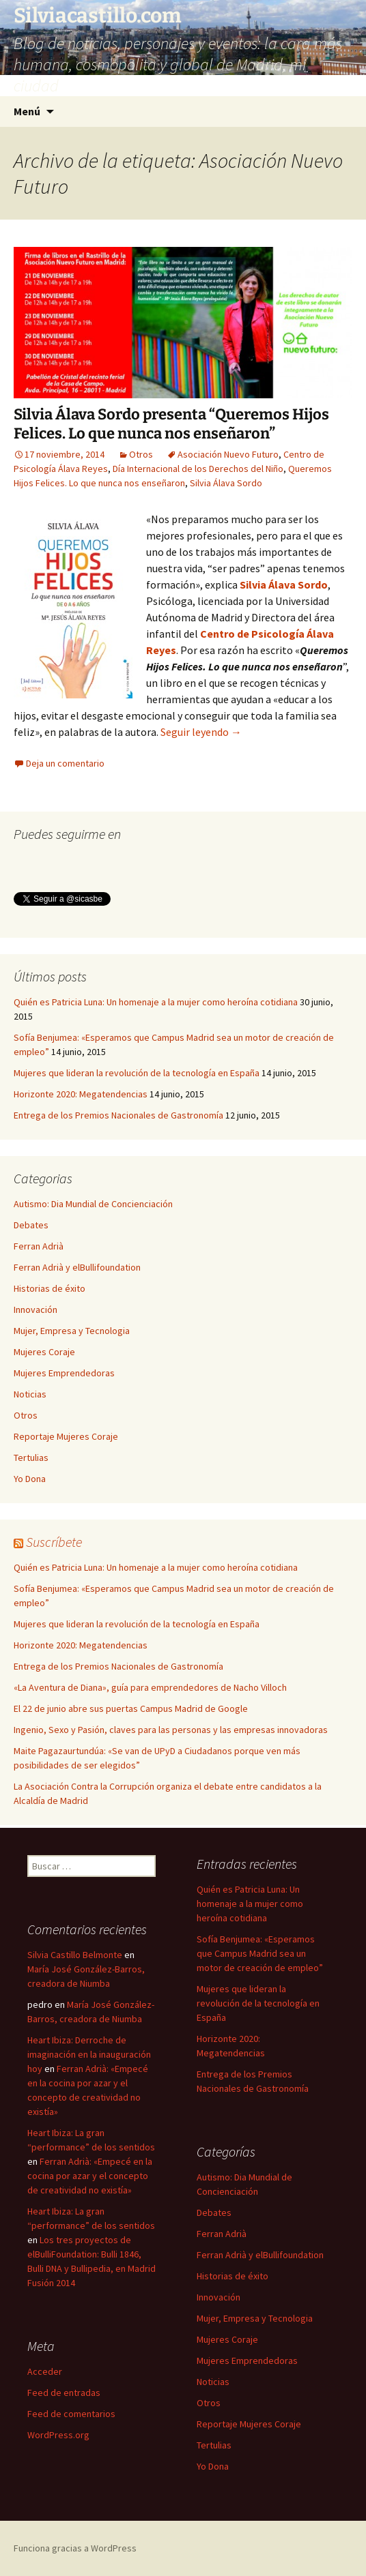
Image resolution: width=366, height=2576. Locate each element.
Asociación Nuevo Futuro (228, 454)
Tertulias (31, 1457)
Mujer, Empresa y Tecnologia (72, 1330)
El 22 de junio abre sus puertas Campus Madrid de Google (131, 1708)
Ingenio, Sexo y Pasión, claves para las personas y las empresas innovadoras (171, 1729)
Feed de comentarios (71, 2414)
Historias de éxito (49, 1288)
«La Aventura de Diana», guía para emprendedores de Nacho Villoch (150, 1687)
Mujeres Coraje (44, 1352)
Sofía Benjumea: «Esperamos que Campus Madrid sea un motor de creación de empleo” (260, 1953)
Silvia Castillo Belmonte (74, 1955)
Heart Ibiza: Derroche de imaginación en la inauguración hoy (89, 2054)
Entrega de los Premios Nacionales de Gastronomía (118, 1115)
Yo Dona (30, 1478)
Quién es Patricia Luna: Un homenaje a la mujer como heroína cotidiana (156, 1002)
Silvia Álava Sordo (226, 483)
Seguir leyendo (201, 732)
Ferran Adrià (39, 1246)
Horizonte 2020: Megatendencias (80, 1094)
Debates (31, 1225)
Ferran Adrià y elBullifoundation (77, 1267)
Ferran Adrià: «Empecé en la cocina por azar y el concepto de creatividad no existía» (89, 2175)
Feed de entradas (63, 2392)
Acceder (44, 2371)
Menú (27, 111)
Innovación (35, 1309)
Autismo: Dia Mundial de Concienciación (93, 1204)
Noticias (30, 1394)
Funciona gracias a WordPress (75, 2548)
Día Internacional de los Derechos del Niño (198, 468)
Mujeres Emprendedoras (64, 1373)
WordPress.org (58, 2435)
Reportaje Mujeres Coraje (66, 1436)
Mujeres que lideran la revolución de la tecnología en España (136, 1073)
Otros (141, 454)
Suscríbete (54, 1541)
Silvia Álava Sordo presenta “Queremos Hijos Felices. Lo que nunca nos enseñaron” (171, 424)
